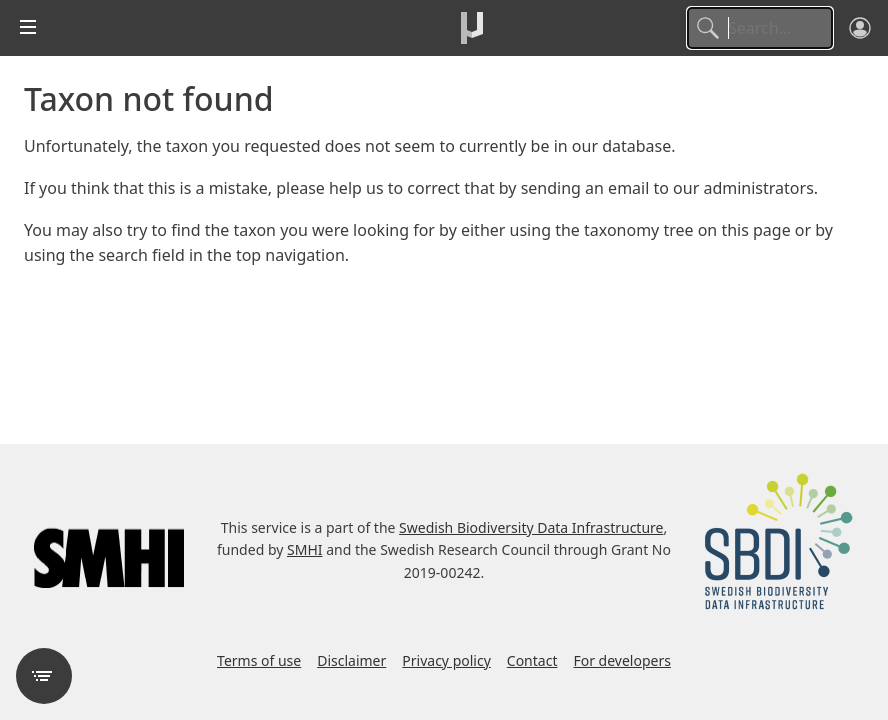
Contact (532, 660)
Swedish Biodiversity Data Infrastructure (531, 527)
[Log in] (860, 28)
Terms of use (259, 660)
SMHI (305, 549)
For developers (621, 660)
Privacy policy (446, 660)
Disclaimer (351, 660)
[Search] (760, 28)
